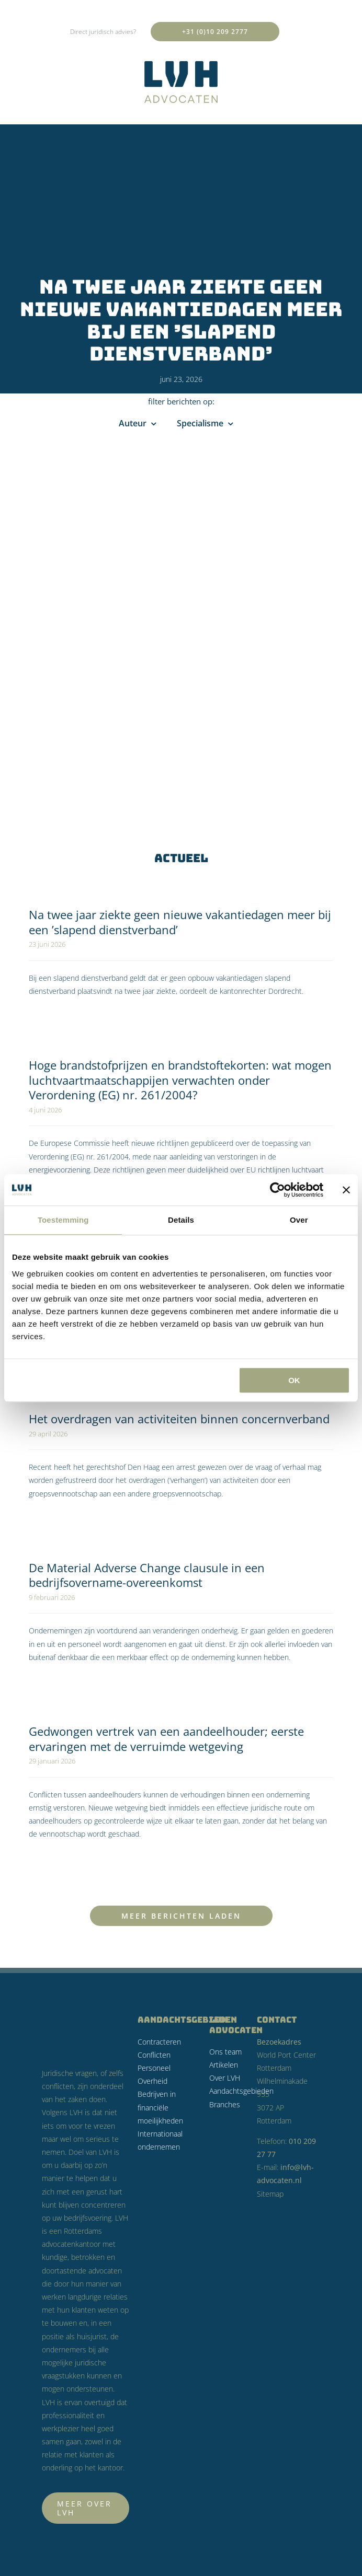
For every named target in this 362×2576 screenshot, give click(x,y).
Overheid (152, 2081)
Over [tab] (299, 1219)
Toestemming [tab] (63, 1219)
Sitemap (270, 2194)
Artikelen (223, 2065)
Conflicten (154, 2055)
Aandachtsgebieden (241, 2091)
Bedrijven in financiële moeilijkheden (160, 2107)
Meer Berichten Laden (181, 1916)
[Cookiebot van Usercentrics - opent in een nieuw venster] (277, 1190)
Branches (224, 2104)
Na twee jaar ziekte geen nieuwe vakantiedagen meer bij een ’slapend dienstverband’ (180, 922)
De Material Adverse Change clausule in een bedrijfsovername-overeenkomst (147, 1575)
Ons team (225, 2052)
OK (294, 1380)
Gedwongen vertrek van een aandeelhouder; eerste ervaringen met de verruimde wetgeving (166, 1738)
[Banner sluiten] (346, 1189)
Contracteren (159, 2042)
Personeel (154, 2068)
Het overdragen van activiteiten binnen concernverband (179, 1418)
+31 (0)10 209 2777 (215, 31)
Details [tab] (181, 1219)
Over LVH (224, 2078)
